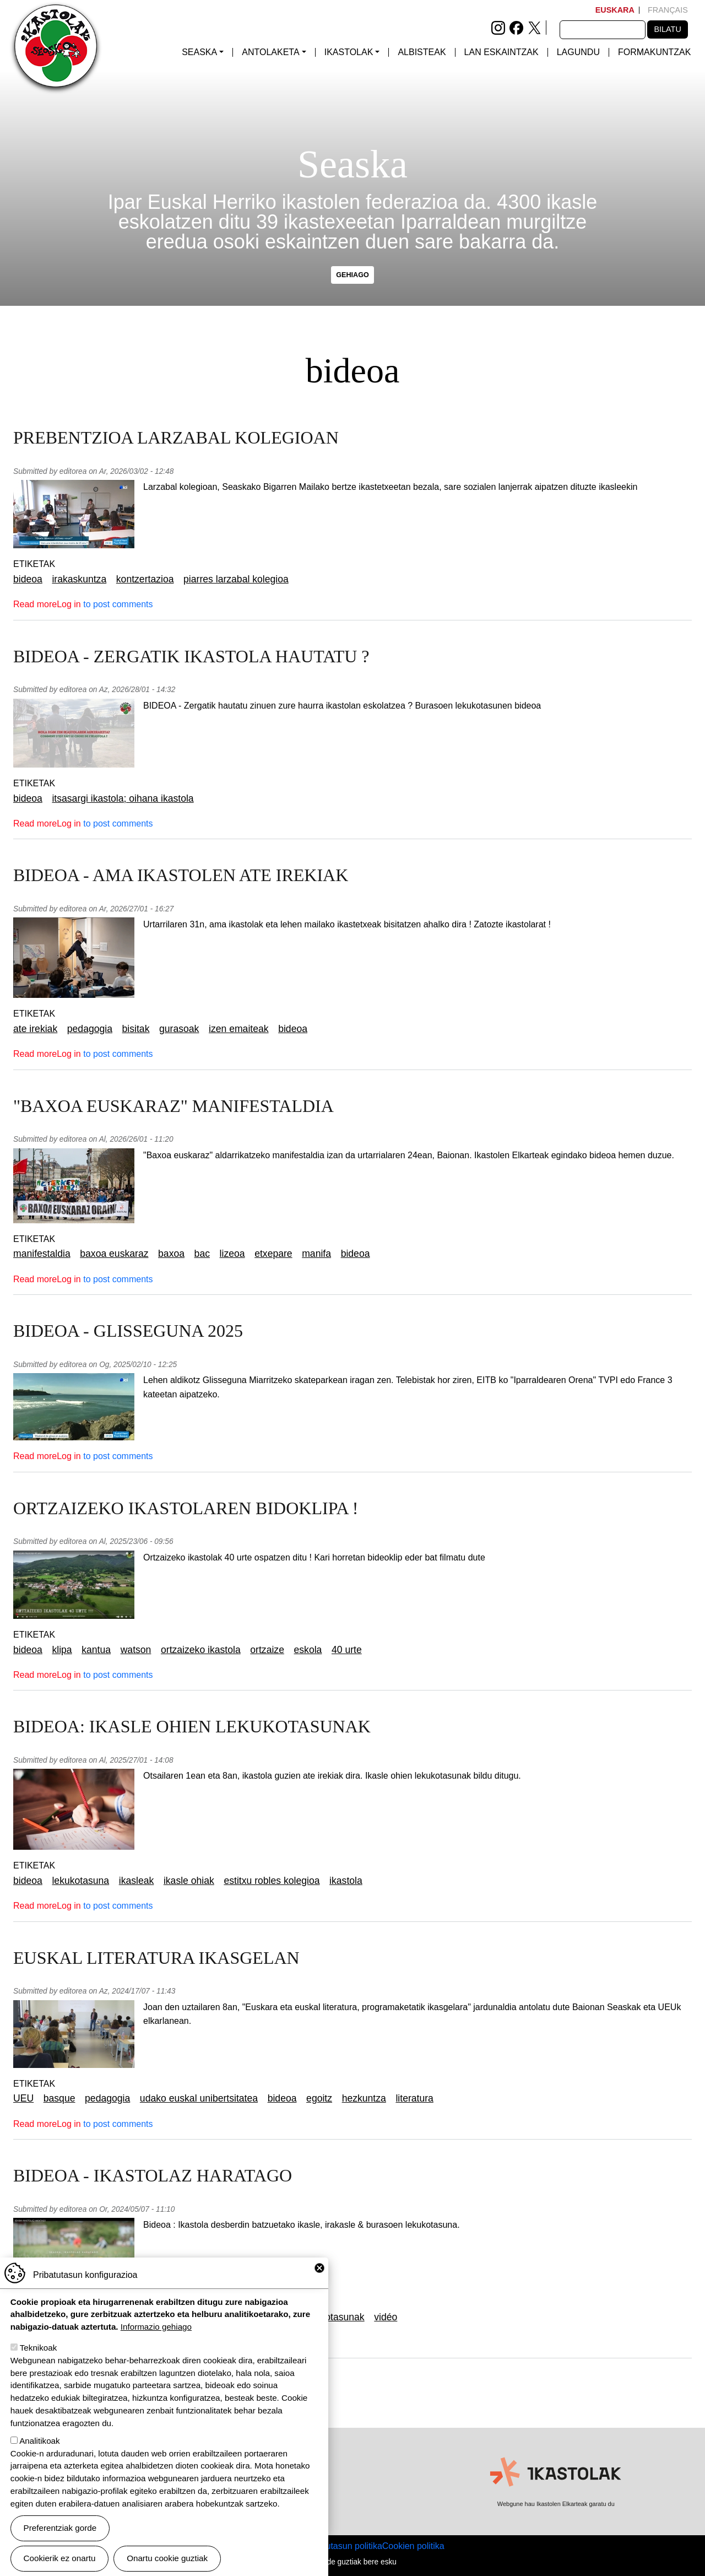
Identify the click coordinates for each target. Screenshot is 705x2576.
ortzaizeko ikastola (201, 1649)
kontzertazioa (145, 579)
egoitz (319, 2098)
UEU (23, 2098)
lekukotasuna (80, 1880)
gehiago (352, 275)
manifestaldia (41, 1253)
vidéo (385, 2317)
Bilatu (667, 29)
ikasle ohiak (189, 1880)
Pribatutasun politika (342, 2546)
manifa (316, 1253)
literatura (414, 2098)
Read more (35, 604)
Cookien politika (413, 2546)
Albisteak (422, 52)
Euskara (614, 10)
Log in (69, 604)
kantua (96, 1649)
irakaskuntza (79, 579)
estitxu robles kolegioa (271, 1880)
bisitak (136, 1028)
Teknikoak (38, 2352)
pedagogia (89, 1028)
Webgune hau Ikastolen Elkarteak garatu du (556, 2504)
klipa (62, 1649)
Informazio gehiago (156, 2331)
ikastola (345, 1880)
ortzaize (267, 1649)
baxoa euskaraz (114, 1253)
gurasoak (179, 1028)
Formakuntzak (654, 52)
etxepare (273, 1253)
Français (668, 10)
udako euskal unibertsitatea (199, 2098)
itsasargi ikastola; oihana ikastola (122, 798)
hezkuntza (364, 2098)
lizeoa (232, 1253)
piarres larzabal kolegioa (236, 579)
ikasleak (136, 1880)
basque (59, 2098)
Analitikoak (39, 2445)
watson (136, 1649)
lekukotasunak (333, 2317)
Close (319, 2273)
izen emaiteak (239, 1028)
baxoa (171, 1253)
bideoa (27, 579)
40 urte (347, 1649)
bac (202, 1253)
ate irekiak (35, 1028)
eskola (308, 1649)
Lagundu (578, 52)
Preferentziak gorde (60, 2532)
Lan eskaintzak (501, 52)
